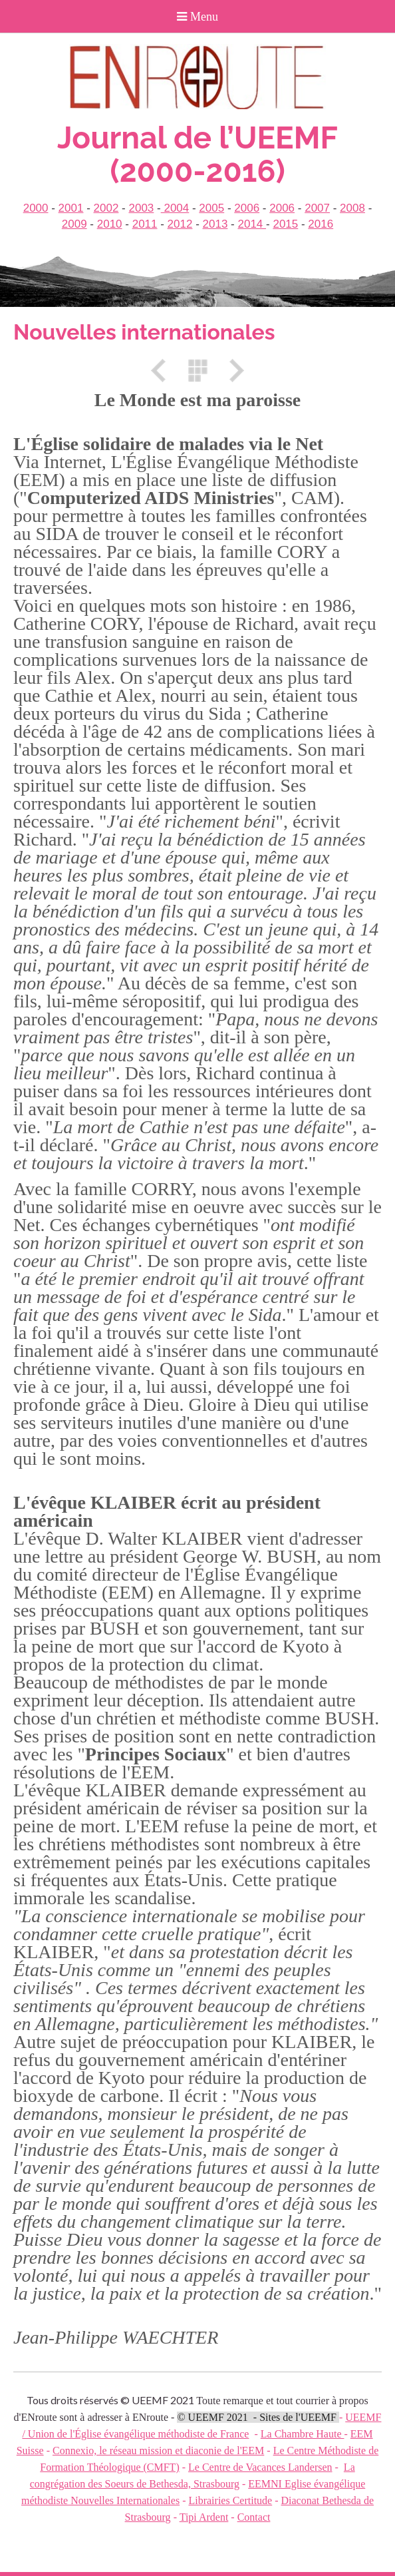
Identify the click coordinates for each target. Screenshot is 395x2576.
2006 (246, 208)
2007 (317, 208)
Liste (197, 370)
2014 (251, 224)
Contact (254, 2517)
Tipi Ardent (204, 2517)
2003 (141, 208)
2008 (352, 208)
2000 (36, 208)
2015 (285, 224)
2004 (175, 208)
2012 (180, 224)
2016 (320, 224)
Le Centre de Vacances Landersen (260, 2467)
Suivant (232, 370)
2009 (74, 224)
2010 (109, 224)
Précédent (163, 370)
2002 (106, 208)
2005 (211, 208)
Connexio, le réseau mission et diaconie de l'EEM (158, 2450)
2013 (215, 224)
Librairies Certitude (230, 2500)
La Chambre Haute (302, 2434)
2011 (145, 224)
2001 (71, 208)
